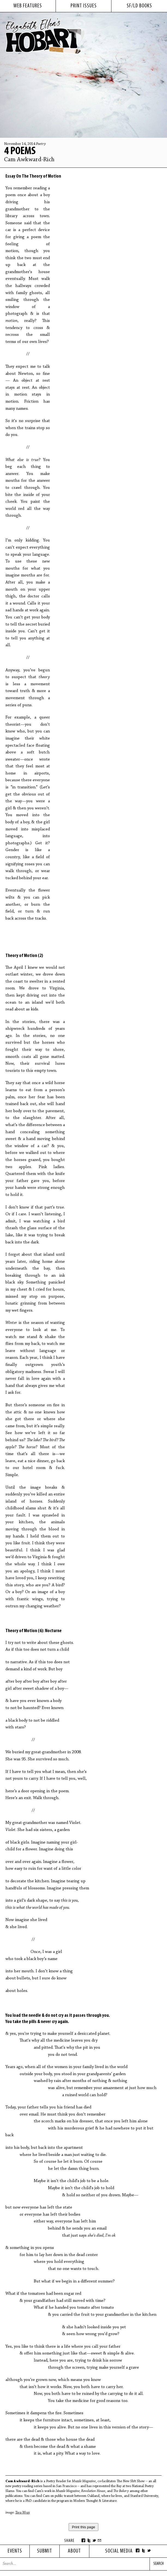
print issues (84, 6)
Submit (44, 2551)
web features (27, 6)
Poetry (41, 144)
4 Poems (20, 151)
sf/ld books (139, 6)
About (74, 2551)
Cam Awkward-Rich (29, 160)
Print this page (83, 2527)
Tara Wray (22, 2512)
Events (15, 2551)
